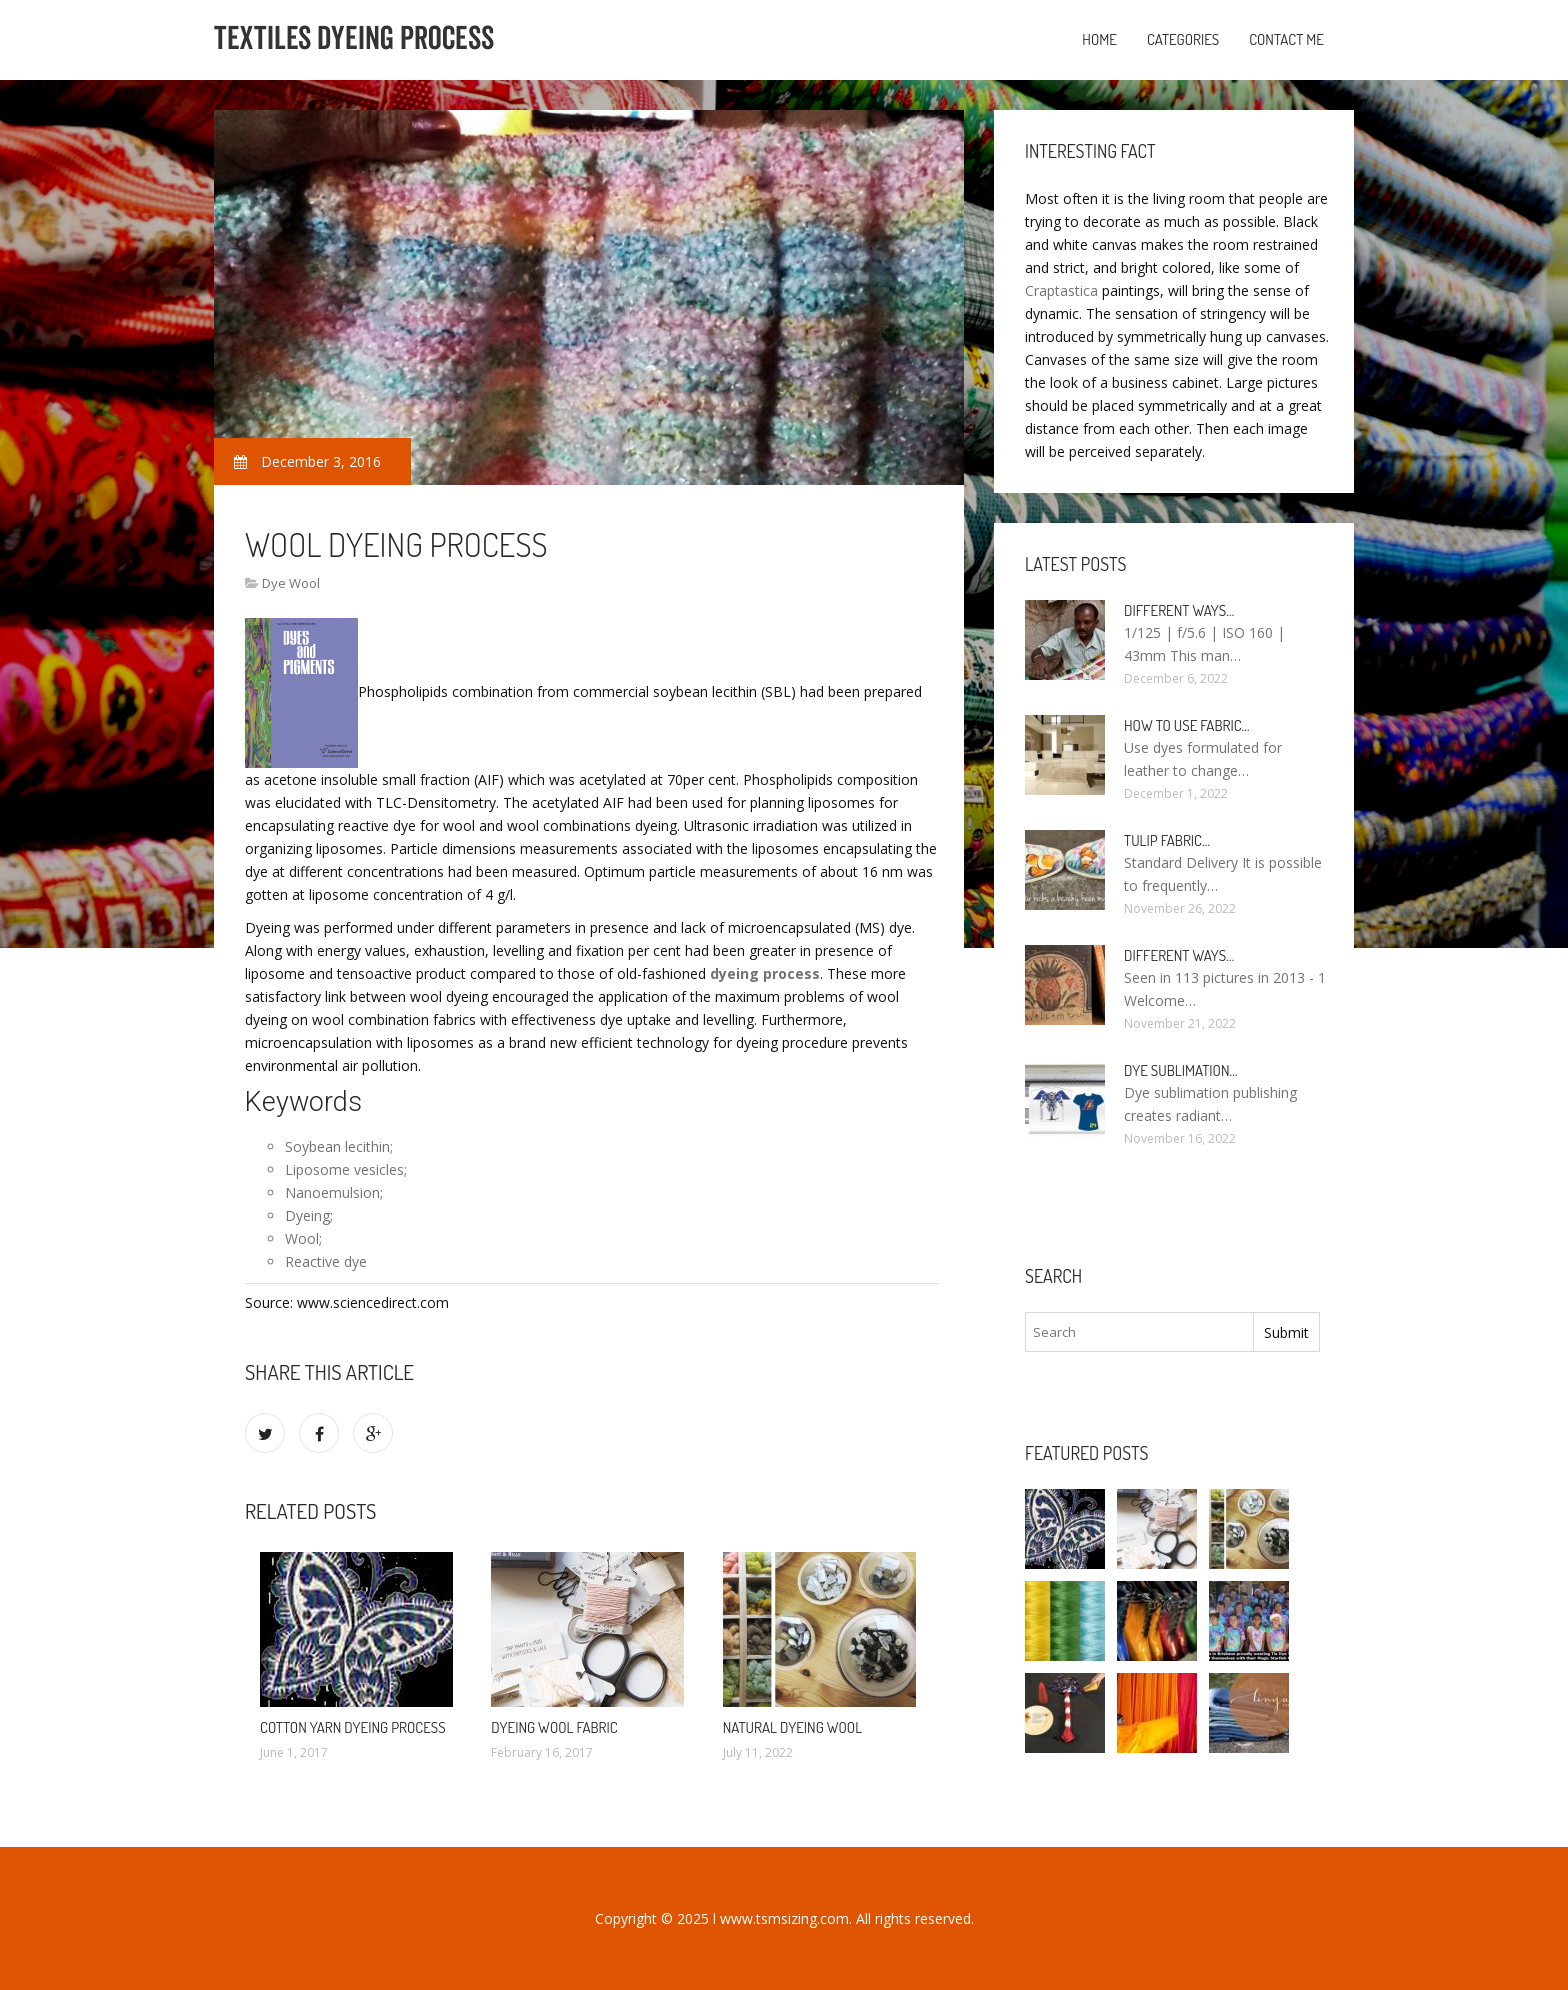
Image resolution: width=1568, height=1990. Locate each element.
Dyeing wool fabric (554, 1727)
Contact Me (1286, 39)
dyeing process (765, 973)
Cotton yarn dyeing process (353, 1727)
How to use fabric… (1187, 725)
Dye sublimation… (1181, 1070)
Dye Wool (291, 583)
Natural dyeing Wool (792, 1727)
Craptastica (1061, 290)
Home (1099, 39)
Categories (1183, 39)
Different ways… (1179, 610)
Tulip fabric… (1167, 840)
